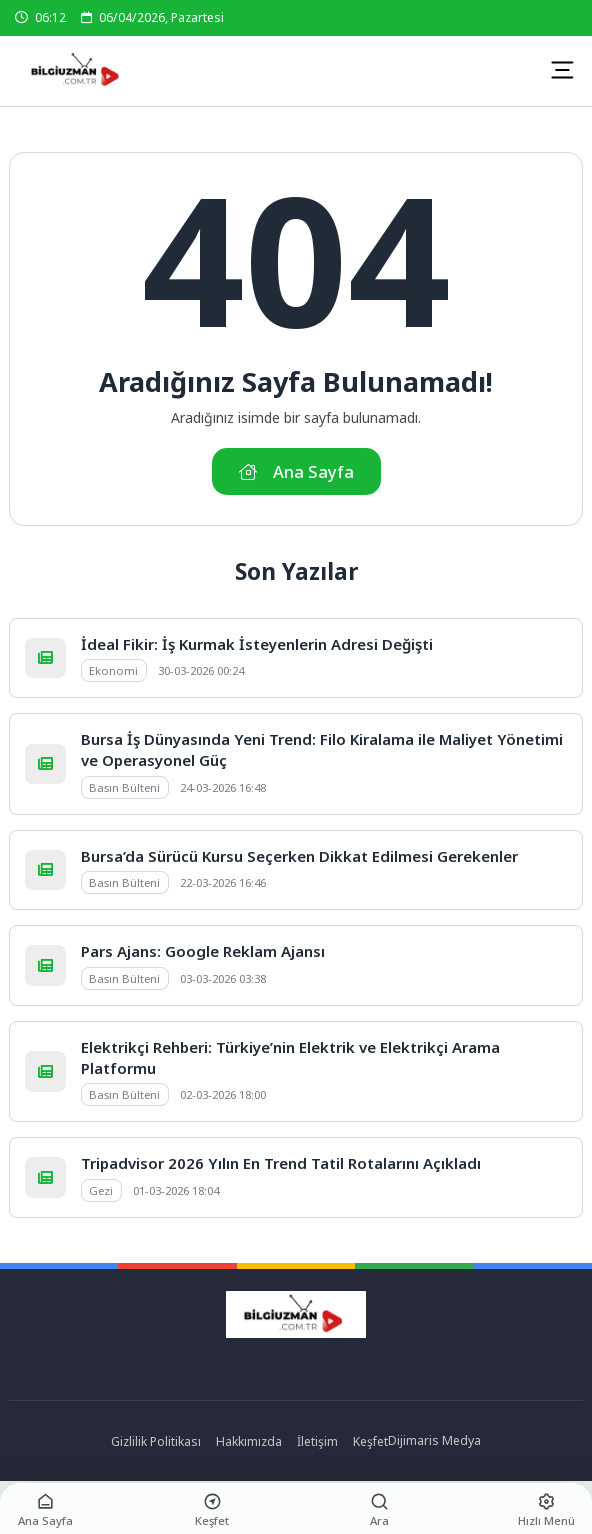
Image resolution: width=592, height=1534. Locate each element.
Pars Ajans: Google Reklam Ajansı (203, 951)
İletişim (317, 1441)
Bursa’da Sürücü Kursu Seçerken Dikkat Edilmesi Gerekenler (299, 856)
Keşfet (370, 1441)
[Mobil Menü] (562, 70)
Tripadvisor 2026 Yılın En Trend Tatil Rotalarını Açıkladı (281, 1163)
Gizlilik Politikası (156, 1441)
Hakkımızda (249, 1441)
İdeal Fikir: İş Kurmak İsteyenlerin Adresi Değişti (257, 644)
